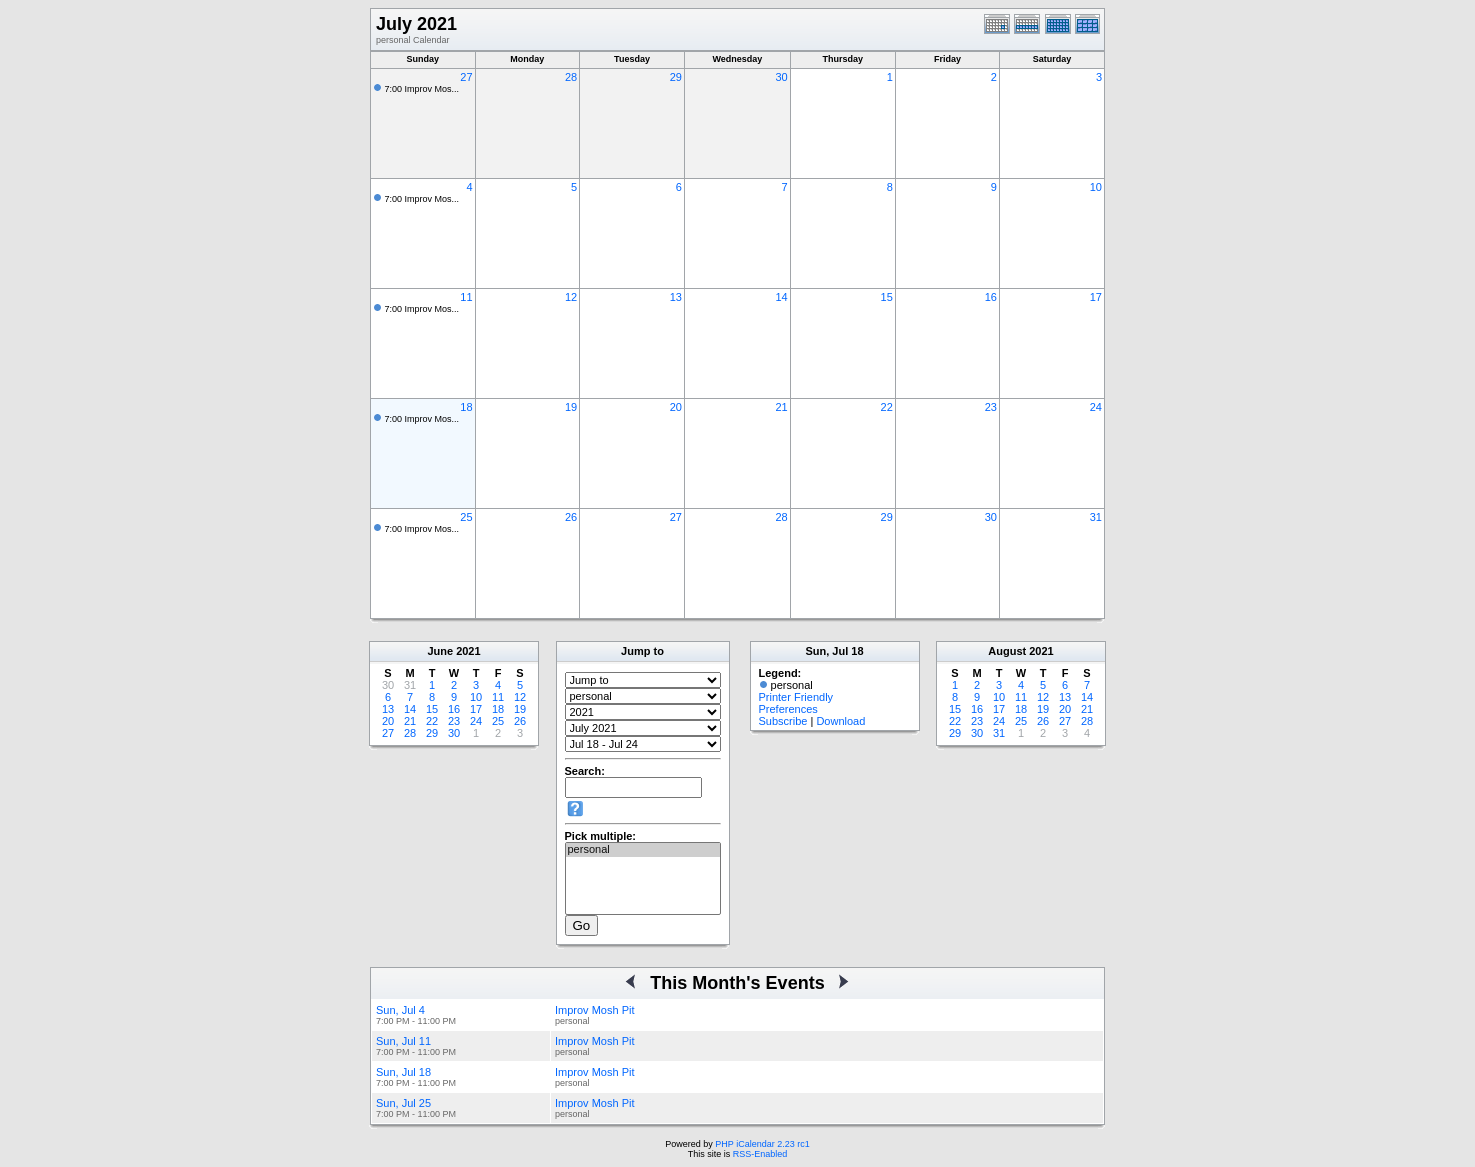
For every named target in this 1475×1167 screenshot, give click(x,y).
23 (991, 407)
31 (1096, 517)
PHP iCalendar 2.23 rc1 (762, 1144)
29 (676, 77)
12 (571, 297)
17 (1096, 297)
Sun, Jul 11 (403, 1041)
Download (840, 721)
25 (466, 517)
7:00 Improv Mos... (422, 89)
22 (887, 407)
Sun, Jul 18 (403, 1072)
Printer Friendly (796, 697)
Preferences (788, 709)
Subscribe (783, 721)
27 (466, 77)
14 (781, 297)
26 (571, 517)
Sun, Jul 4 (400, 1010)
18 (466, 407)
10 (1096, 187)
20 (676, 407)
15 (887, 297)
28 (571, 77)
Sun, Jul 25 (403, 1103)
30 (781, 77)
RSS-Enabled (760, 1154)
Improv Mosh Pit (594, 1010)
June (440, 651)
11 (466, 297)
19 (571, 407)
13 (676, 297)
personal (643, 850)
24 (1096, 407)
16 (991, 297)
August (1007, 651)
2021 (468, 651)
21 (781, 407)
